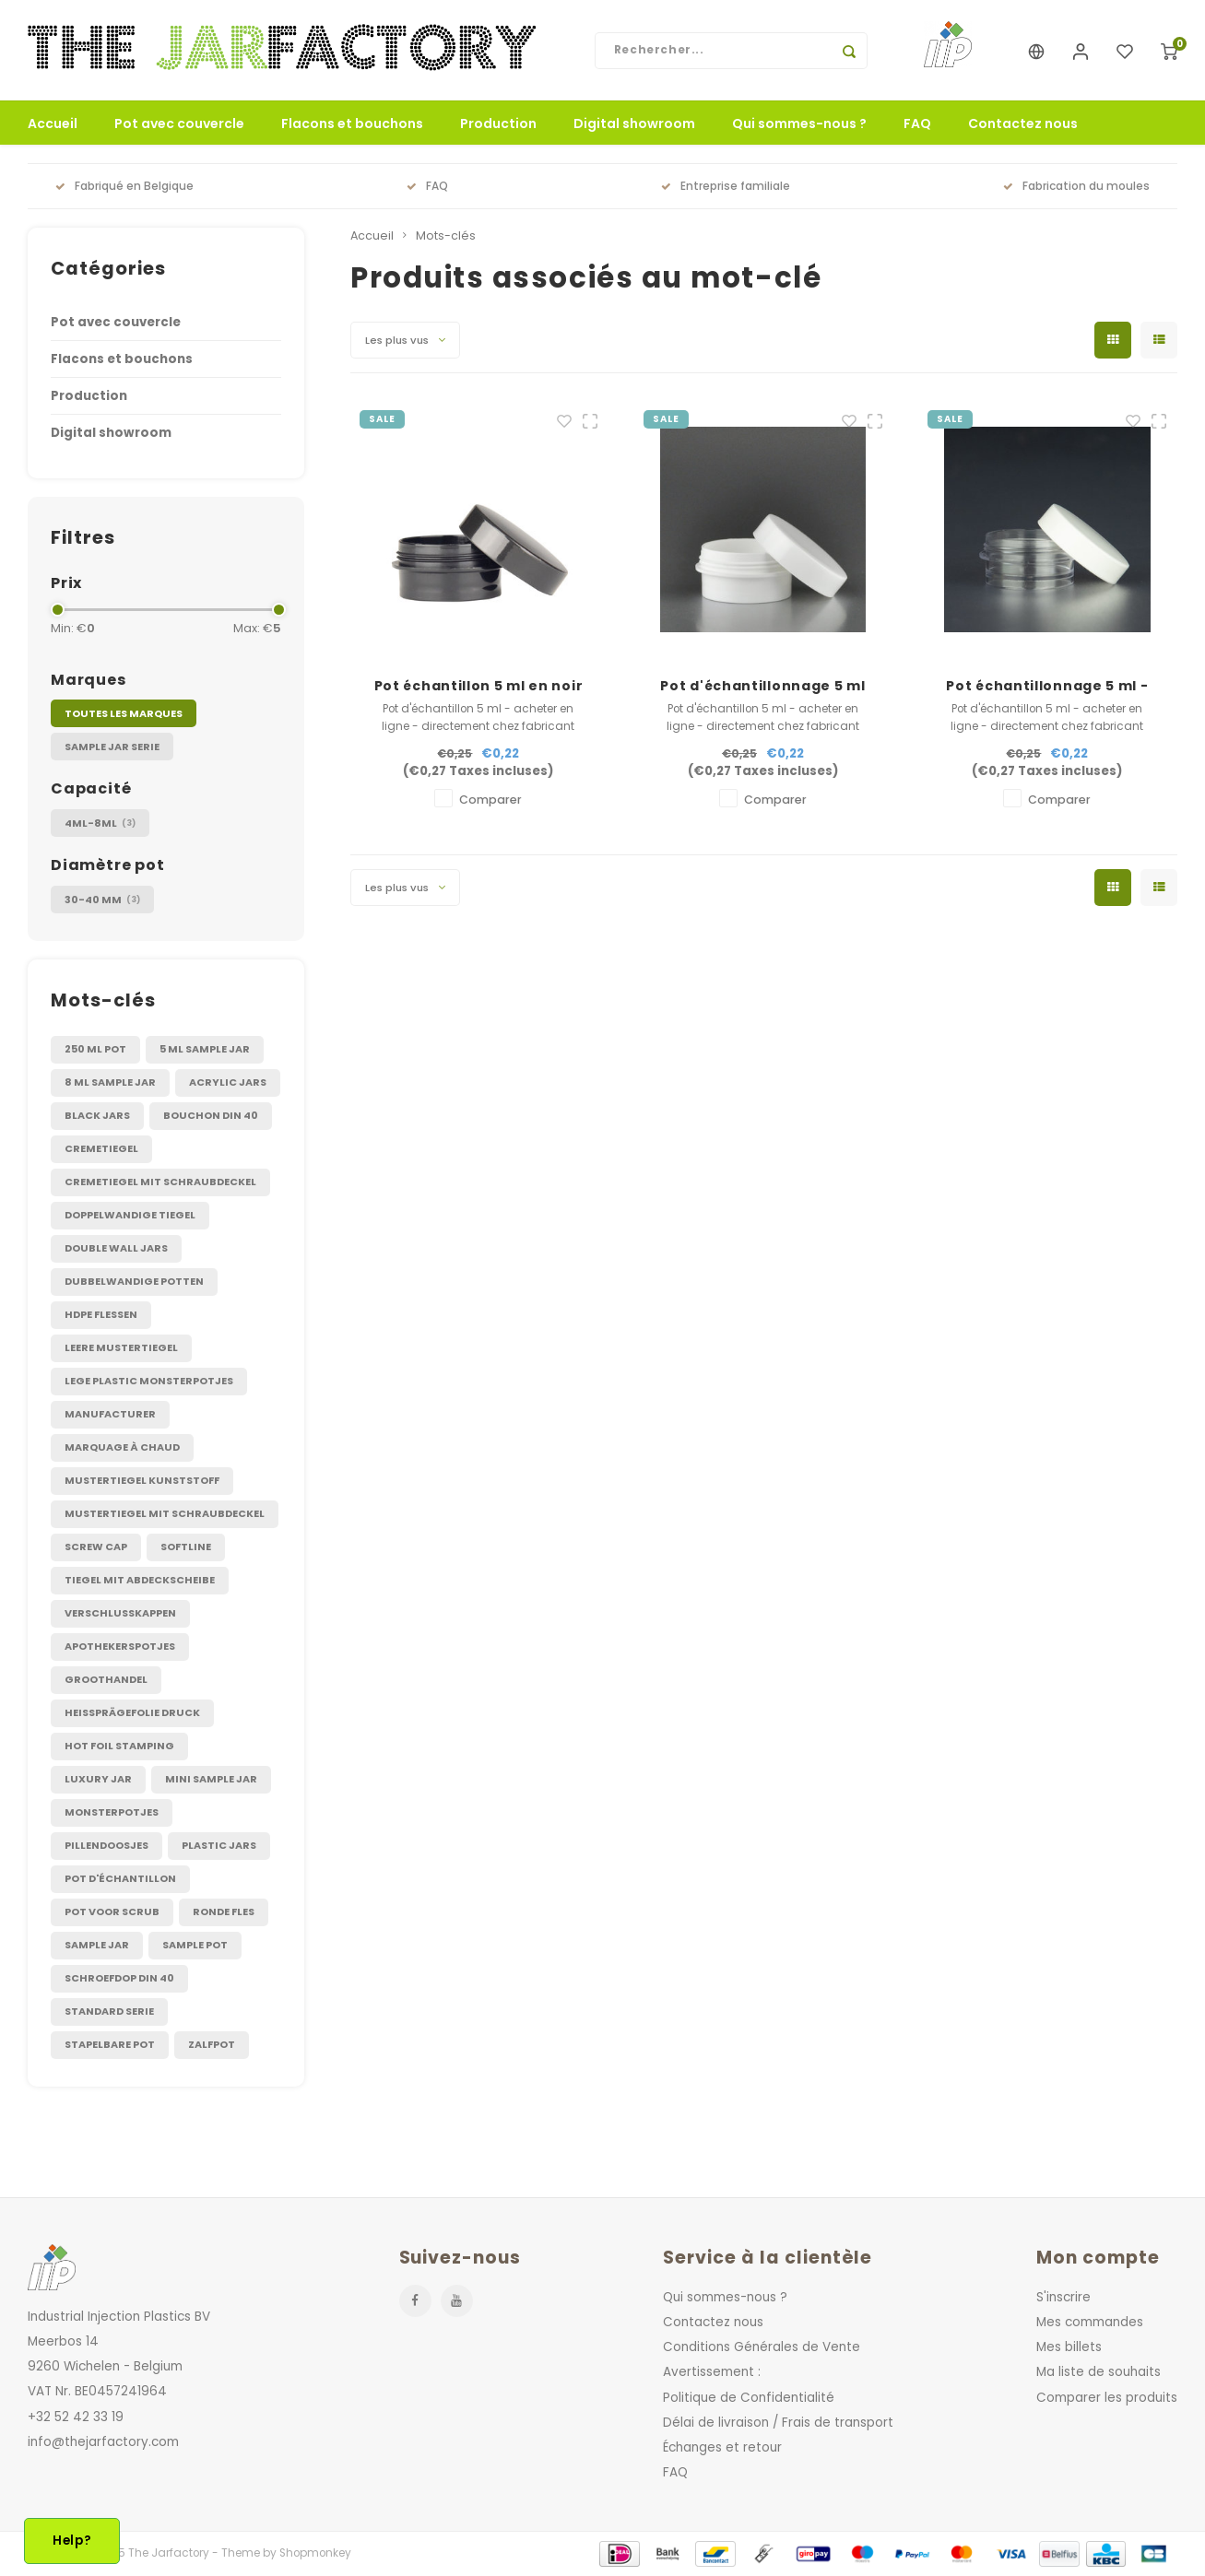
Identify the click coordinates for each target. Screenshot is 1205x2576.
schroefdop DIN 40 (119, 1978)
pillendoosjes (106, 1846)
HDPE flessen (101, 1315)
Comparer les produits (1106, 2397)
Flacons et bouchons (352, 124)
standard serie (109, 2012)
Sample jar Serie (112, 747)
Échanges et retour (722, 2448)
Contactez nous (1023, 124)
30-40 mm (102, 900)
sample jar (97, 1945)
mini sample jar (211, 1779)
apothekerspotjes (120, 1647)
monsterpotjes (112, 1813)
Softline (185, 1547)
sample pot (195, 1945)
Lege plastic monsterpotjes (149, 1381)
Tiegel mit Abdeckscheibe (140, 1580)
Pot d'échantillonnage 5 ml (762, 686)
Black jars (97, 1116)
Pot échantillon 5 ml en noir (479, 686)
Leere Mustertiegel (121, 1348)
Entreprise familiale (725, 187)
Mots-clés (446, 236)
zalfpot (211, 2045)
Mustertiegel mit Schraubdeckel (165, 1514)
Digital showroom (634, 124)
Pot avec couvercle (179, 124)
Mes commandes (1089, 2323)
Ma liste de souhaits (1098, 2373)
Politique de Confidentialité (748, 2397)
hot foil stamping (119, 1746)
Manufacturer (110, 1414)
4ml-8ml (100, 823)
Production (498, 124)
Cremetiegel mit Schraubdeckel (160, 1182)
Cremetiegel (101, 1149)
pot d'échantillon (120, 1879)
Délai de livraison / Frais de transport (778, 2422)
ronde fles (223, 1912)
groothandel (106, 1680)
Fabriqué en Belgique (124, 187)
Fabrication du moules (1076, 187)
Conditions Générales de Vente (761, 2348)
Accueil (52, 124)
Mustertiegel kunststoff (142, 1481)
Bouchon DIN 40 (210, 1116)
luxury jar (98, 1779)
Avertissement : (712, 2373)
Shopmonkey (315, 2554)
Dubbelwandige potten (134, 1282)
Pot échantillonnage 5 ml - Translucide (1047, 687)
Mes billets (1069, 2348)
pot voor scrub (112, 1912)
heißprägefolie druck (132, 1713)
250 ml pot (95, 1049)
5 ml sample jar (204, 1049)
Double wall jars (116, 1248)
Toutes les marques (124, 714)
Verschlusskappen (120, 1613)
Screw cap (96, 1547)
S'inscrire (1063, 2298)
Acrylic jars (227, 1083)
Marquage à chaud (122, 1448)
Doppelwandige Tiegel (130, 1215)
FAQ (917, 124)
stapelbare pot (110, 2045)
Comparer (490, 800)
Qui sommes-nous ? (799, 124)
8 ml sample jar (110, 1083)
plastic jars (219, 1846)
